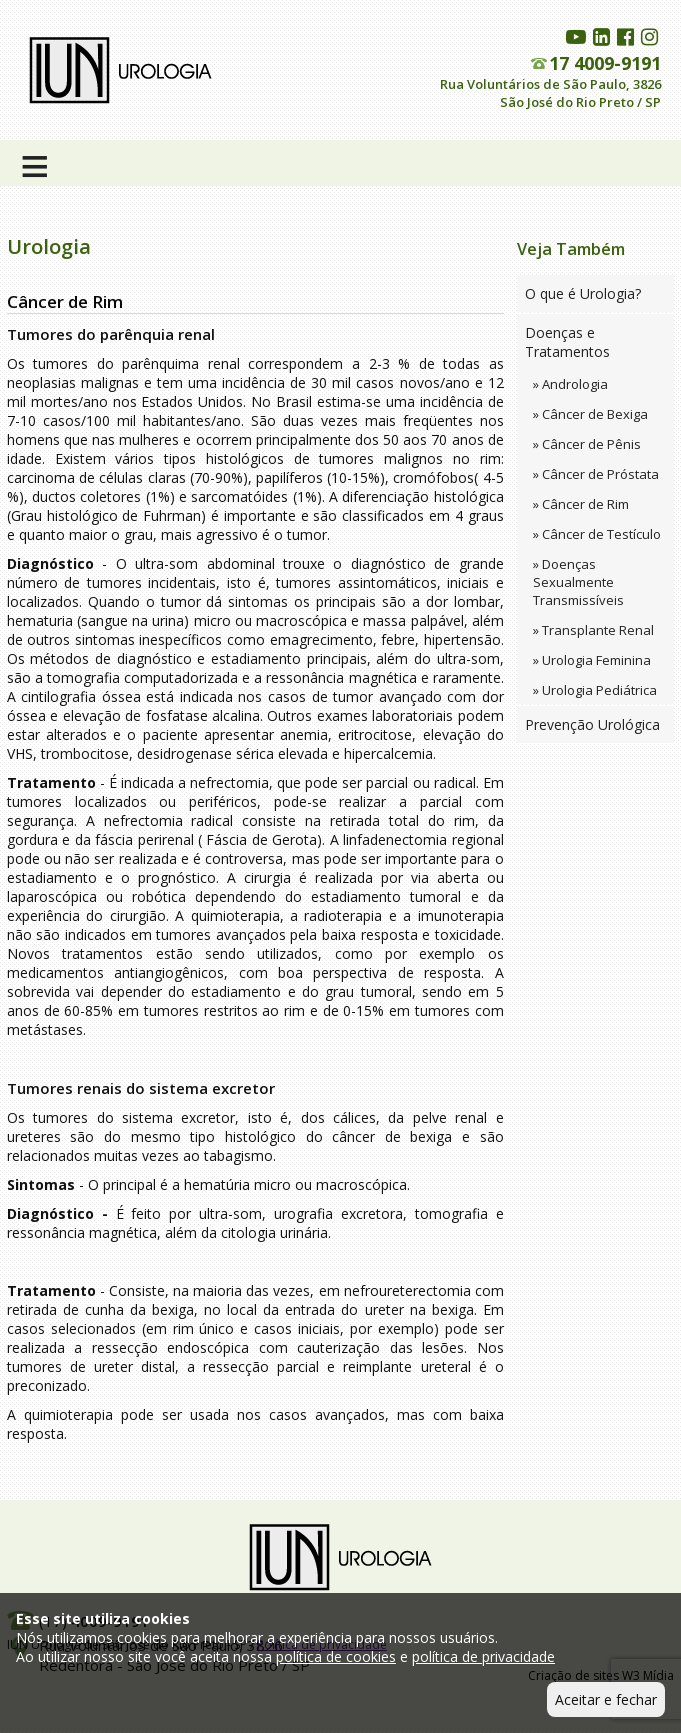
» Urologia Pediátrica (595, 690)
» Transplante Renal (593, 630)
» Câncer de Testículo (597, 534)
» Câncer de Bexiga (590, 414)
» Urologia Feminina (592, 660)
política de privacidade (483, 1656)
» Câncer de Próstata (596, 474)
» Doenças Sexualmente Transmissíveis (578, 582)
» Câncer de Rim (581, 504)
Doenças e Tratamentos (567, 342)
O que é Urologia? (583, 293)
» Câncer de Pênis (587, 444)
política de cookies (336, 1656)
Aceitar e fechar (606, 1699)
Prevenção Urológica (592, 724)
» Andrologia (570, 384)
